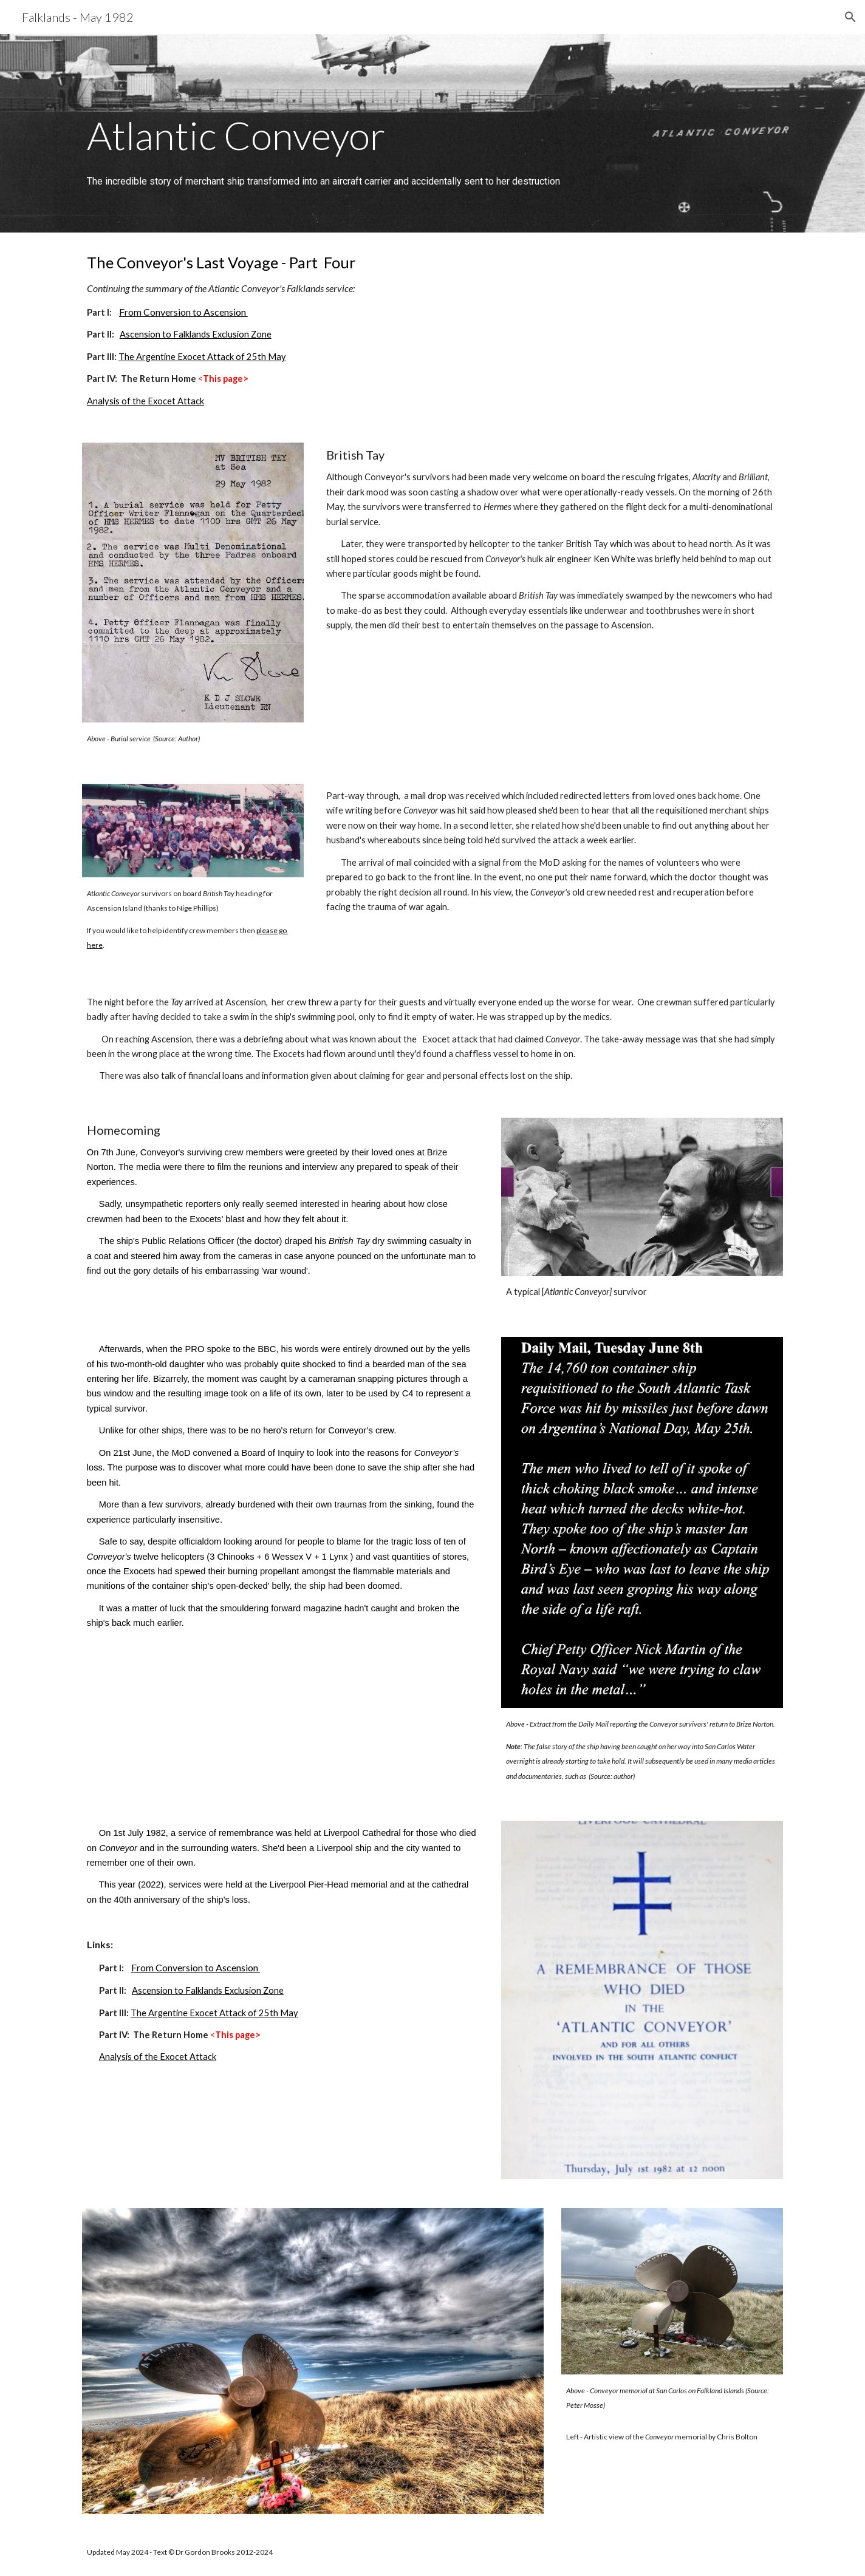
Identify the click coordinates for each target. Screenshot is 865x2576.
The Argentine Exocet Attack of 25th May (202, 357)
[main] (432, 116)
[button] (850, 17)
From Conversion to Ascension (183, 312)
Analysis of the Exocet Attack (145, 401)
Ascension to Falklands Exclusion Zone (196, 334)
